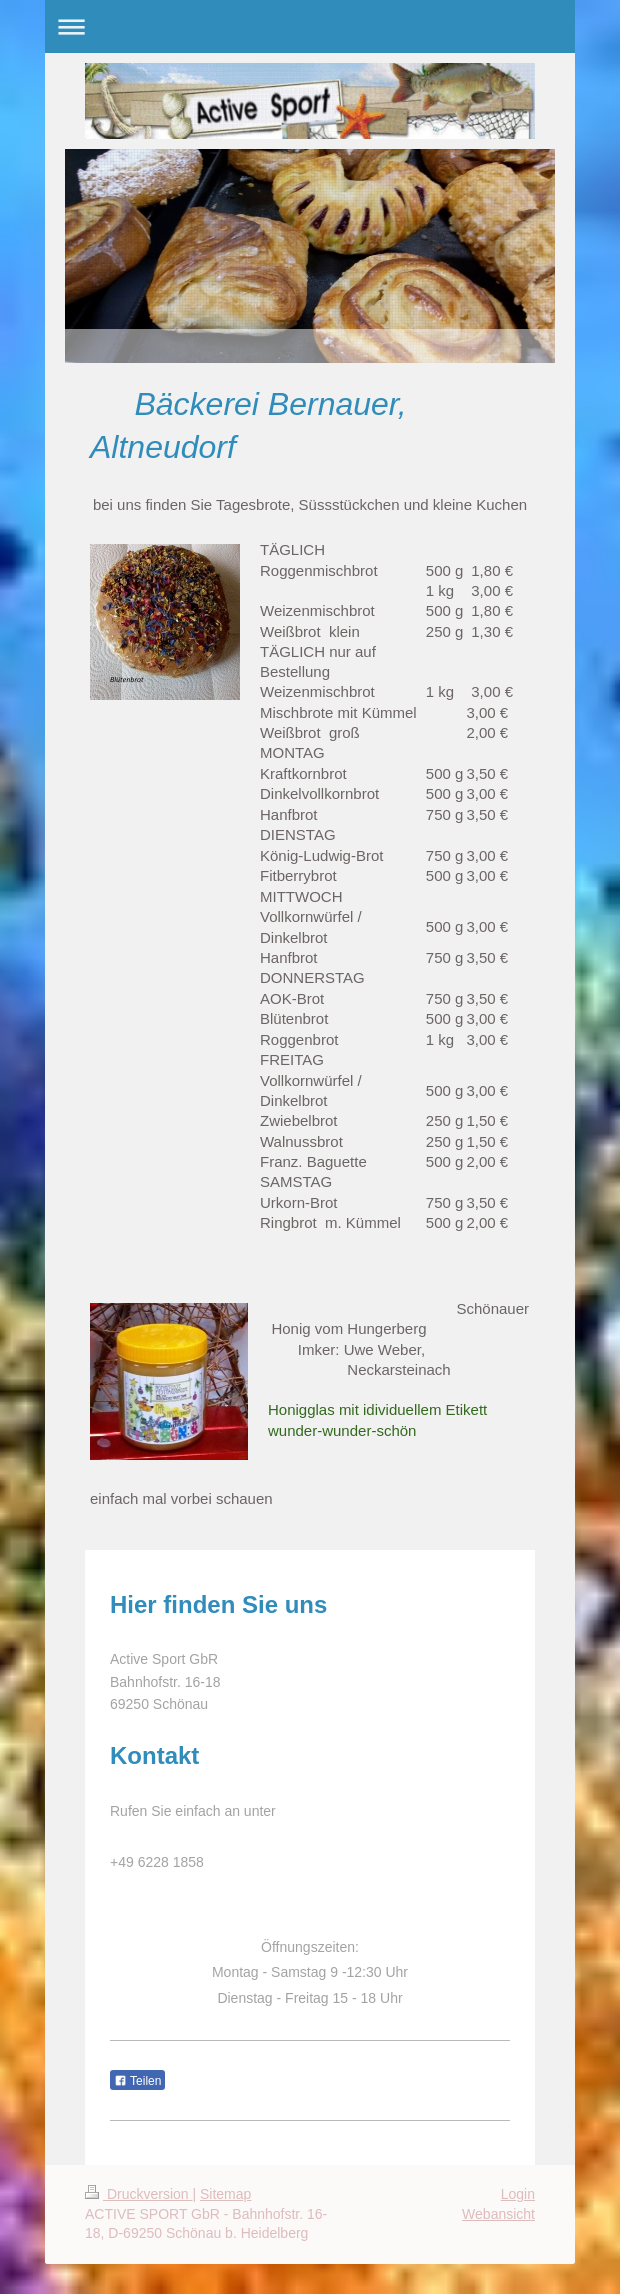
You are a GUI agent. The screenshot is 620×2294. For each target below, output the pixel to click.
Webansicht (498, 2214)
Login (518, 2194)
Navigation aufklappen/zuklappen (310, 26)
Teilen (137, 2081)
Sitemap (225, 2194)
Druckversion (138, 2194)
